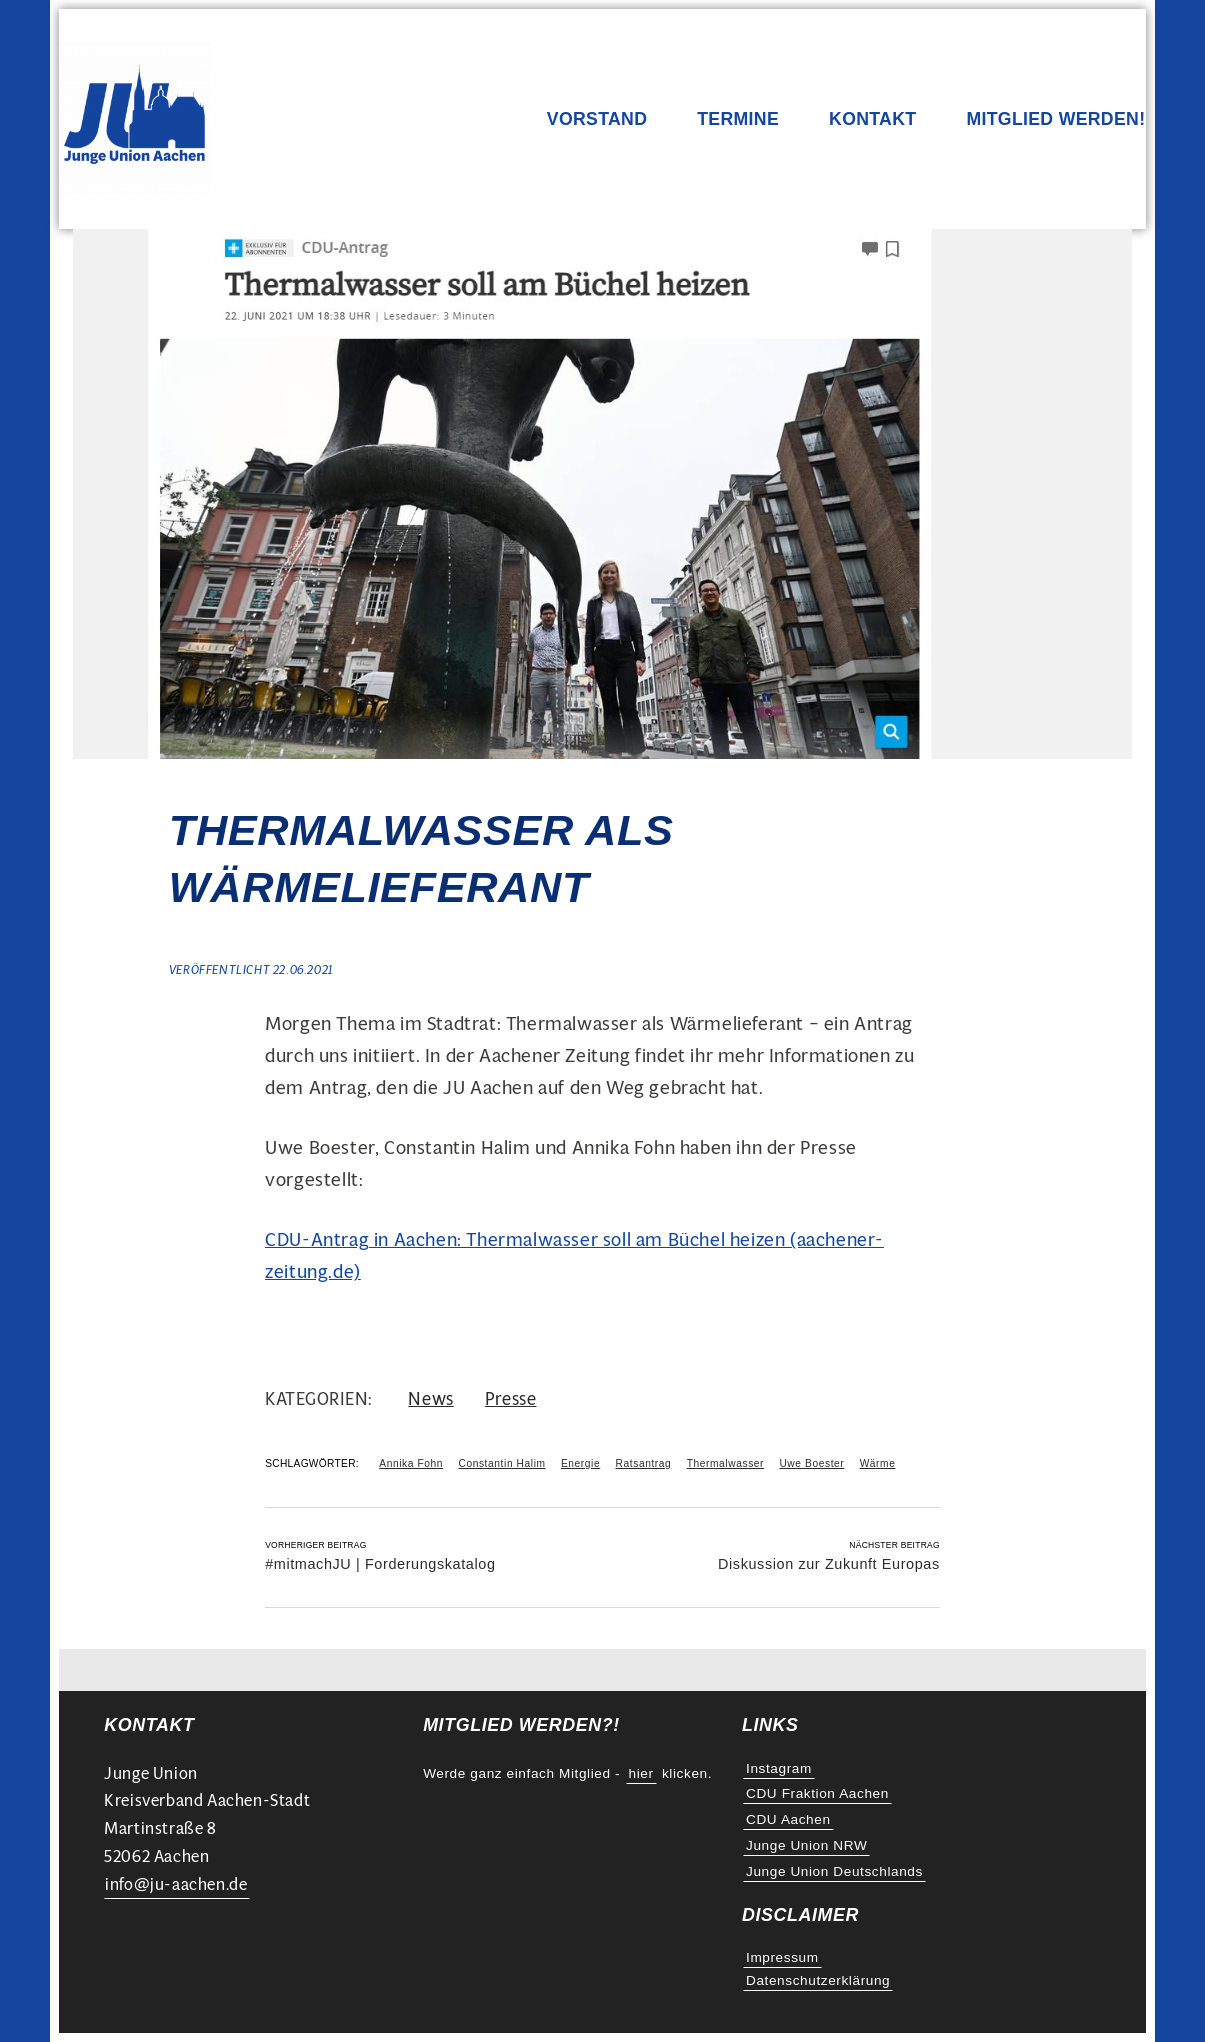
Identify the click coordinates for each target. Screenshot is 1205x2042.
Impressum (782, 1957)
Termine (738, 120)
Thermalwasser (725, 1463)
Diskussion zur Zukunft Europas (829, 1564)
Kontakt (872, 120)
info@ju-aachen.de (176, 1884)
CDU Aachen (788, 1819)
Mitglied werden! (1055, 120)
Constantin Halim (501, 1463)
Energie (580, 1463)
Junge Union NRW (806, 1845)
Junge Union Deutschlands (834, 1871)
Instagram (779, 1768)
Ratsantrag (644, 1463)
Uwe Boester (811, 1463)
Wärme (878, 1463)
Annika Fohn (411, 1463)
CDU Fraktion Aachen (817, 1793)
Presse (511, 1398)
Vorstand (597, 120)
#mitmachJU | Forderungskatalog (380, 1564)
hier (641, 1773)
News (430, 1398)
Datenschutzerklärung (818, 1980)
